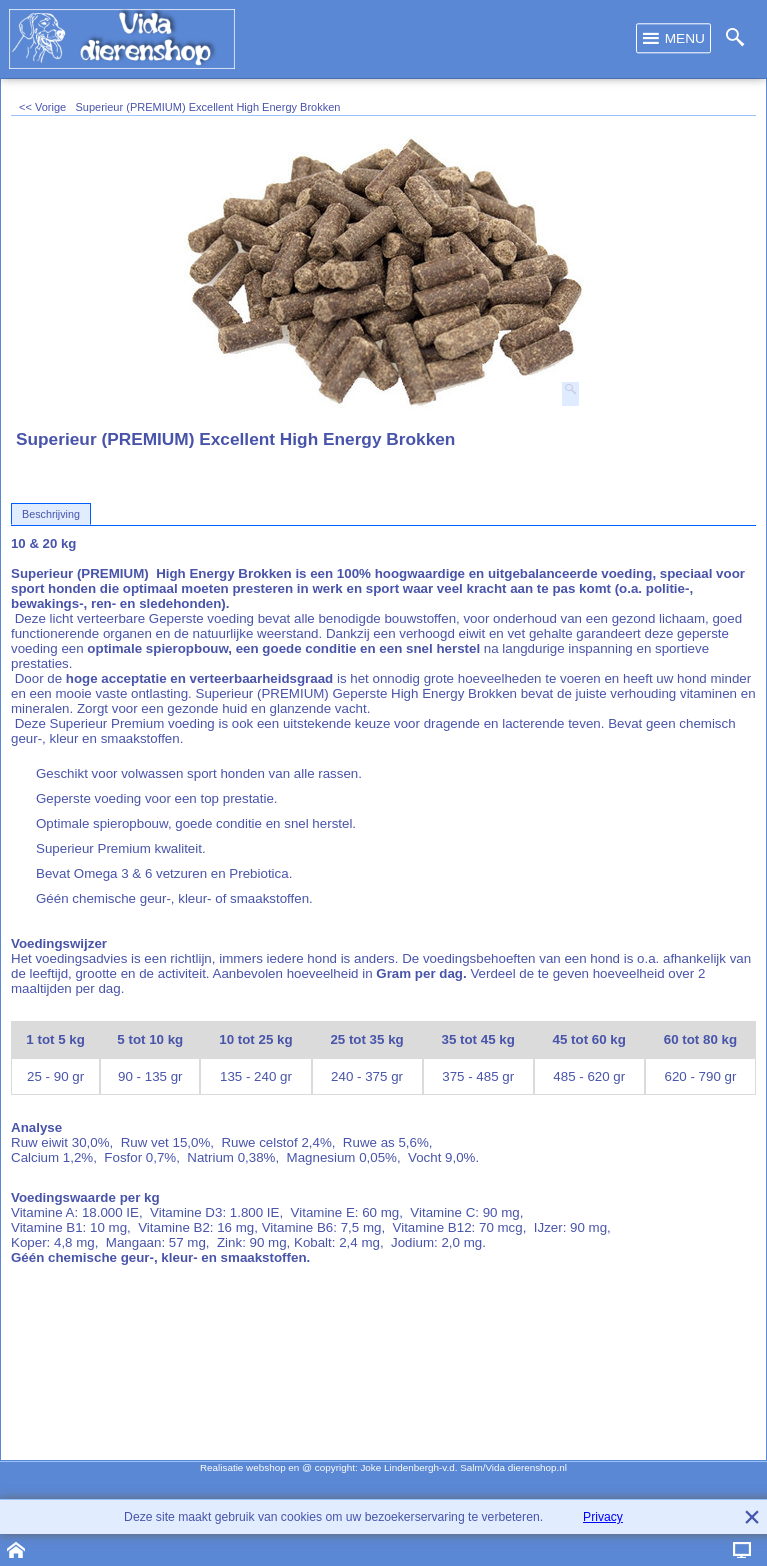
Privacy (603, 1517)
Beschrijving (51, 514)
